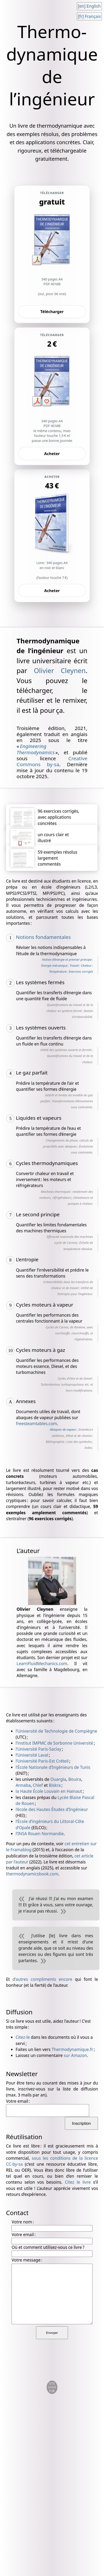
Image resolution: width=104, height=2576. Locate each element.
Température (58, 971)
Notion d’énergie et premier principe (67, 959)
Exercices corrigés (81, 971)
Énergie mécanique (54, 965)
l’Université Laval (32, 1755)
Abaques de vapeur (63, 1429)
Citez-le (23, 2037)
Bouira (74, 1779)
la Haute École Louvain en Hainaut (49, 1791)
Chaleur (86, 965)
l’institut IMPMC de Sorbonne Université (54, 1743)
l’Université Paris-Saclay (38, 1749)
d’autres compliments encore (42, 1979)
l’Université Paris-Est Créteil (42, 1761)
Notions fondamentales (43, 937)
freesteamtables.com (36, 1423)
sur (75, 2055)
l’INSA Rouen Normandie (40, 1833)
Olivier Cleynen (60, 670)
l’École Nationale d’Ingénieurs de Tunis (53, 1767)
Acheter (52, 453)
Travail (74, 965)
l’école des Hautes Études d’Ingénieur (52, 1809)
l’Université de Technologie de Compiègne (56, 1731)
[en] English (89, 6)
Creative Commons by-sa (52, 761)
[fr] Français (89, 16)
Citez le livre (78, 2182)
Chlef (38, 1785)
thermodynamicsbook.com (32, 1874)
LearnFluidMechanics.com (42, 1663)
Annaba (23, 1785)
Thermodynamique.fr (72, 2049)
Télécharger (52, 311)
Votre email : (18, 2101)
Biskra (55, 1785)
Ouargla (58, 1779)
